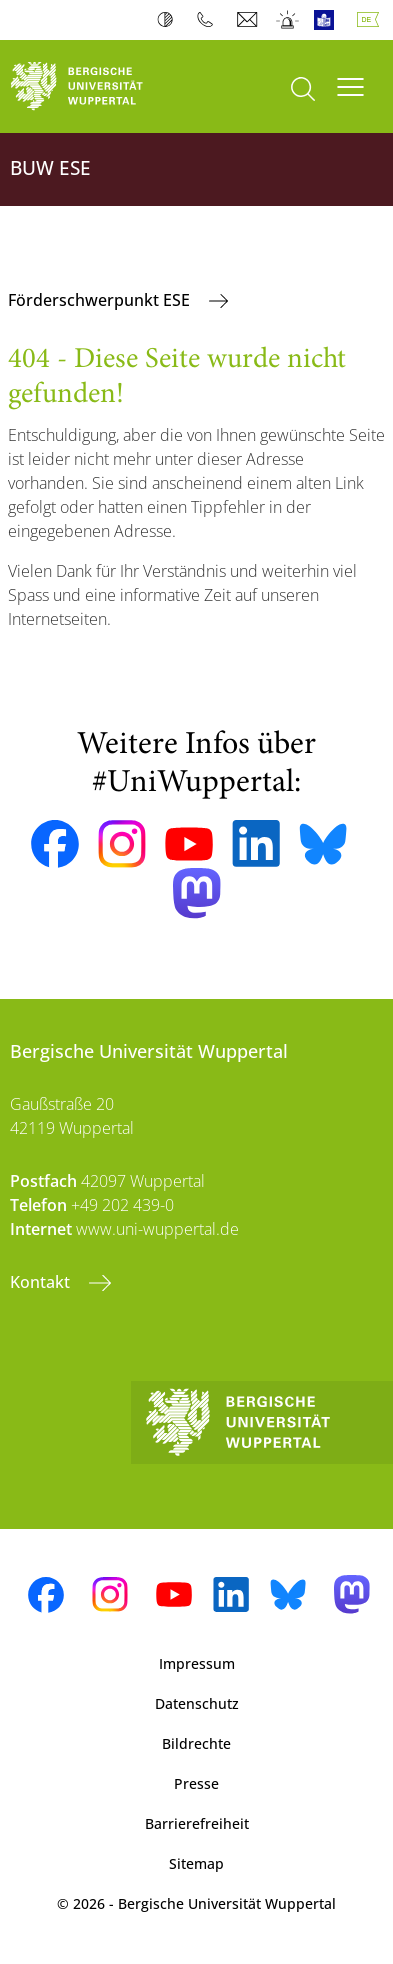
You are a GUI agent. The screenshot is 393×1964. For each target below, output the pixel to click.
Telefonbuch (209, 20)
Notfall (288, 20)
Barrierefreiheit (197, 1823)
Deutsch (372, 20)
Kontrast (169, 20)
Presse (196, 1783)
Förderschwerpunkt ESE (101, 300)
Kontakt (42, 1282)
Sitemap (196, 1863)
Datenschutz (197, 1703)
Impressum (197, 1663)
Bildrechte (196, 1743)
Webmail (249, 20)
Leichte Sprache (328, 20)
